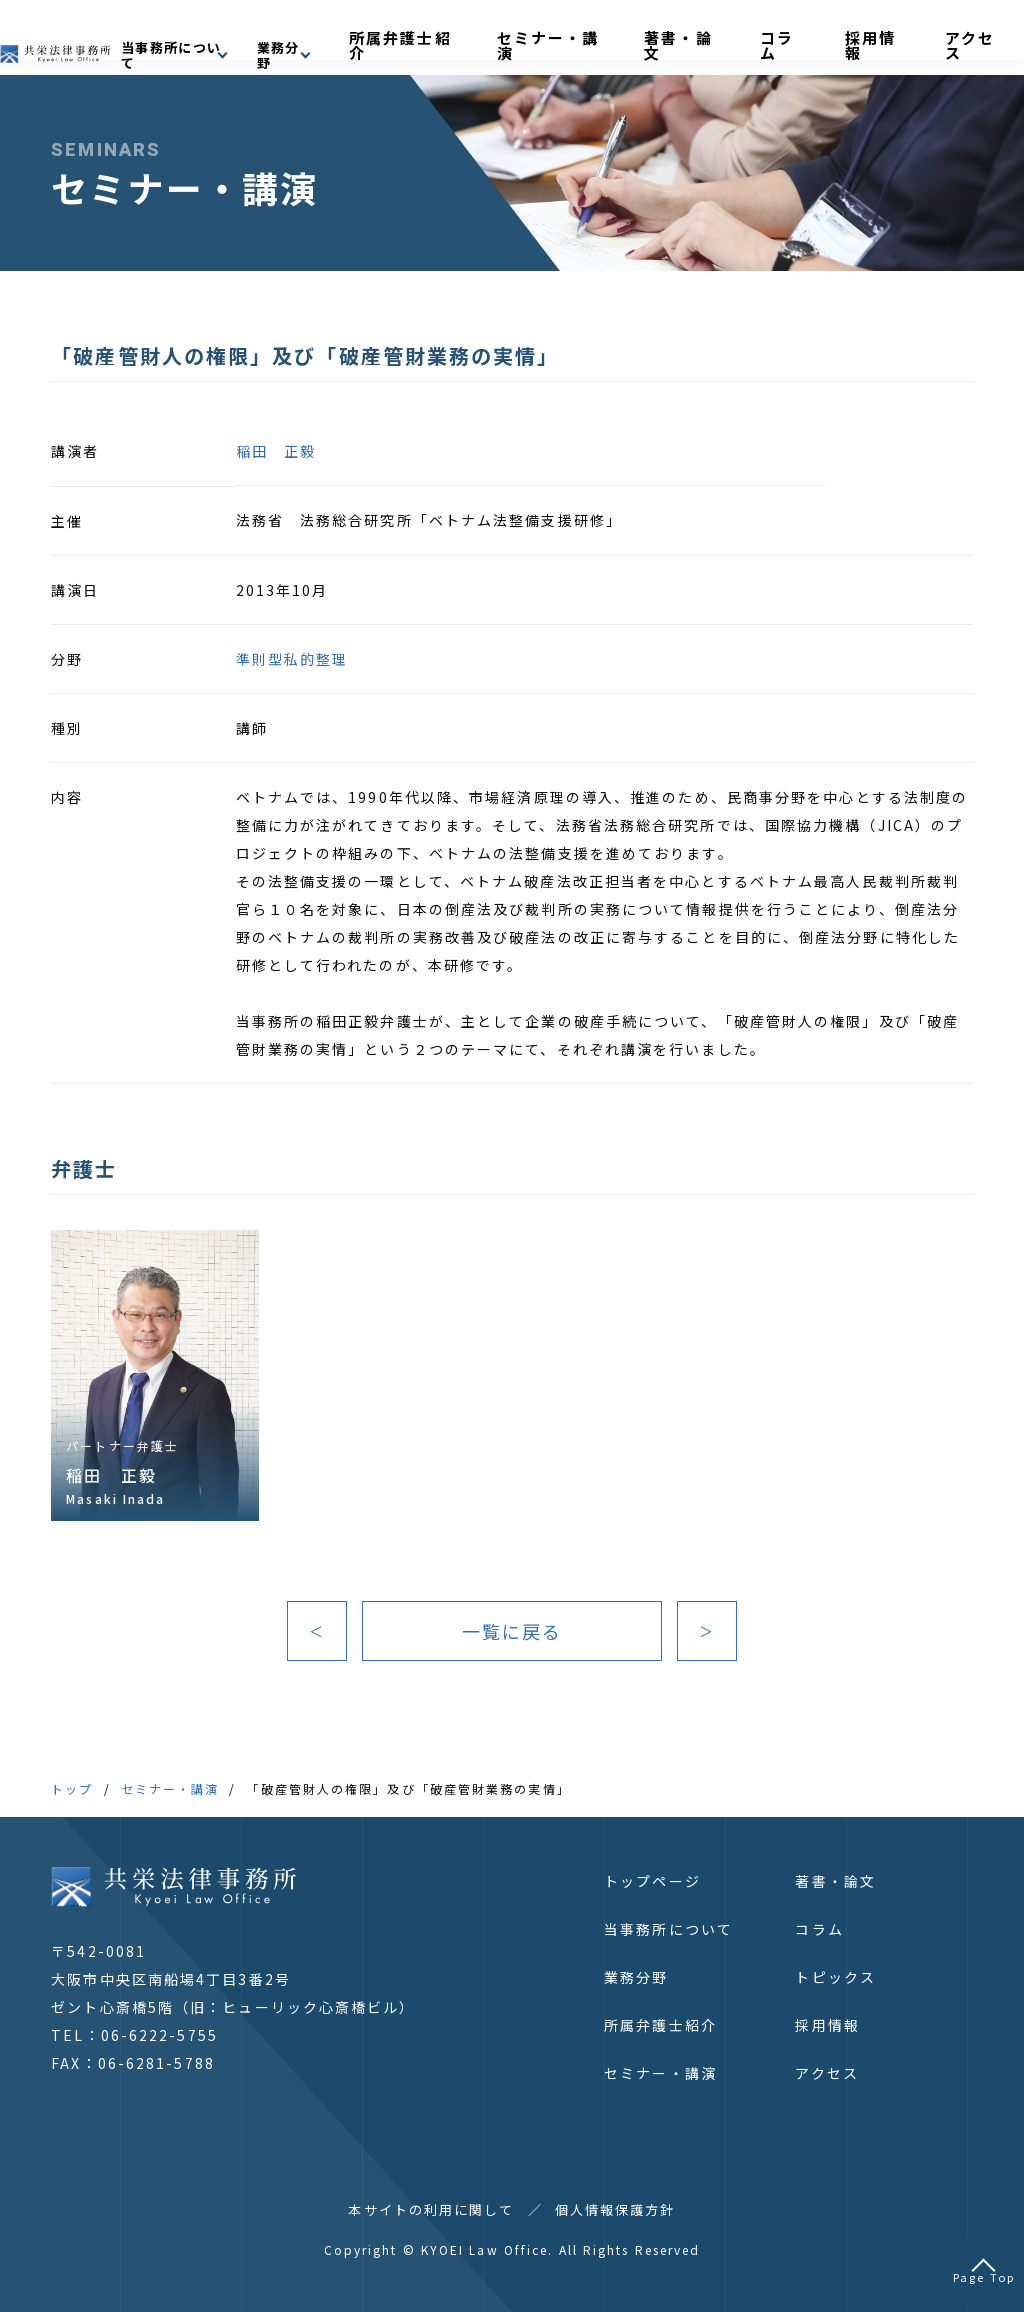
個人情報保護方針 (615, 2209)
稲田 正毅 (276, 451)
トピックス (835, 1977)
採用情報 (903, 36)
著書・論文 (776, 36)
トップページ (652, 1881)
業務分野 (636, 1977)
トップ (72, 1788)
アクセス (970, 36)
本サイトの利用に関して (431, 2209)
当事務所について (668, 1929)
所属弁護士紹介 (569, 36)
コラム (843, 36)
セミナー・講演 (680, 36)
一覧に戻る (512, 1631)
